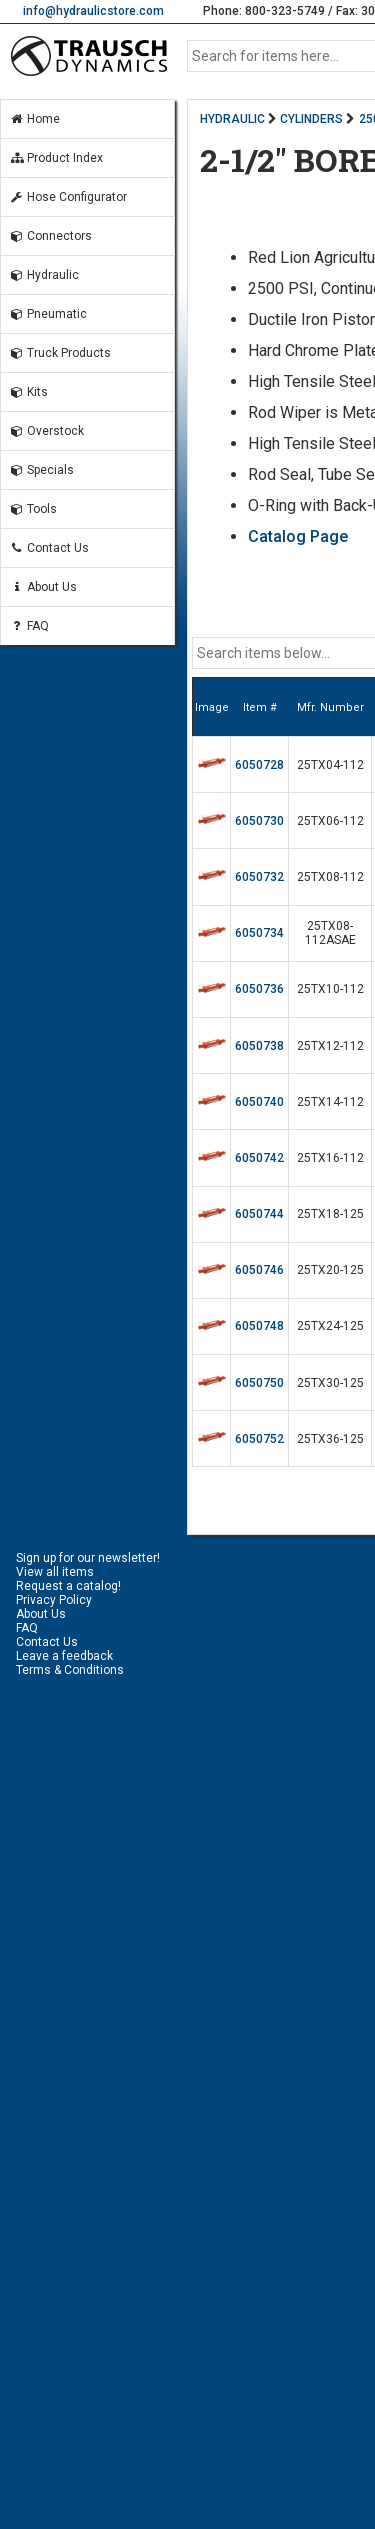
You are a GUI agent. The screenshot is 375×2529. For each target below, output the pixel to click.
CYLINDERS (311, 119)
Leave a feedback (64, 1656)
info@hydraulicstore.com (93, 11)
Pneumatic (48, 314)
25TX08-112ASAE (330, 933)
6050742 (259, 1158)
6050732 (259, 877)
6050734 (259, 933)
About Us (43, 587)
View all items (55, 1572)
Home (34, 119)
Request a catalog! (68, 1586)
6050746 (259, 1270)
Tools (33, 509)
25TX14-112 (330, 1102)
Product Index (56, 158)
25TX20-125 (330, 1270)
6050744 (259, 1214)
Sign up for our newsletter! (88, 1558)
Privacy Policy (54, 1600)
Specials (41, 470)
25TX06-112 (330, 821)
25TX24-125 (330, 1326)
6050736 (259, 989)
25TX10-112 (330, 989)
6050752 (259, 1439)
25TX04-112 (330, 765)
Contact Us (49, 548)
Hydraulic (44, 275)
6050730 (259, 821)
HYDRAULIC (232, 119)
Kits (28, 392)
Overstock (46, 431)
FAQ (29, 626)
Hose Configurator (68, 197)
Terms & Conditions (70, 1670)
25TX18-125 (330, 1214)
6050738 (259, 1046)
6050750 (259, 1383)
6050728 (259, 765)
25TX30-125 (330, 1383)
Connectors (50, 236)
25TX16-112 (330, 1158)
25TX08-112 (330, 877)
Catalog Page (298, 536)
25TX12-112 (330, 1046)
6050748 (259, 1326)
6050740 (259, 1102)
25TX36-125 (330, 1439)
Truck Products (60, 353)
